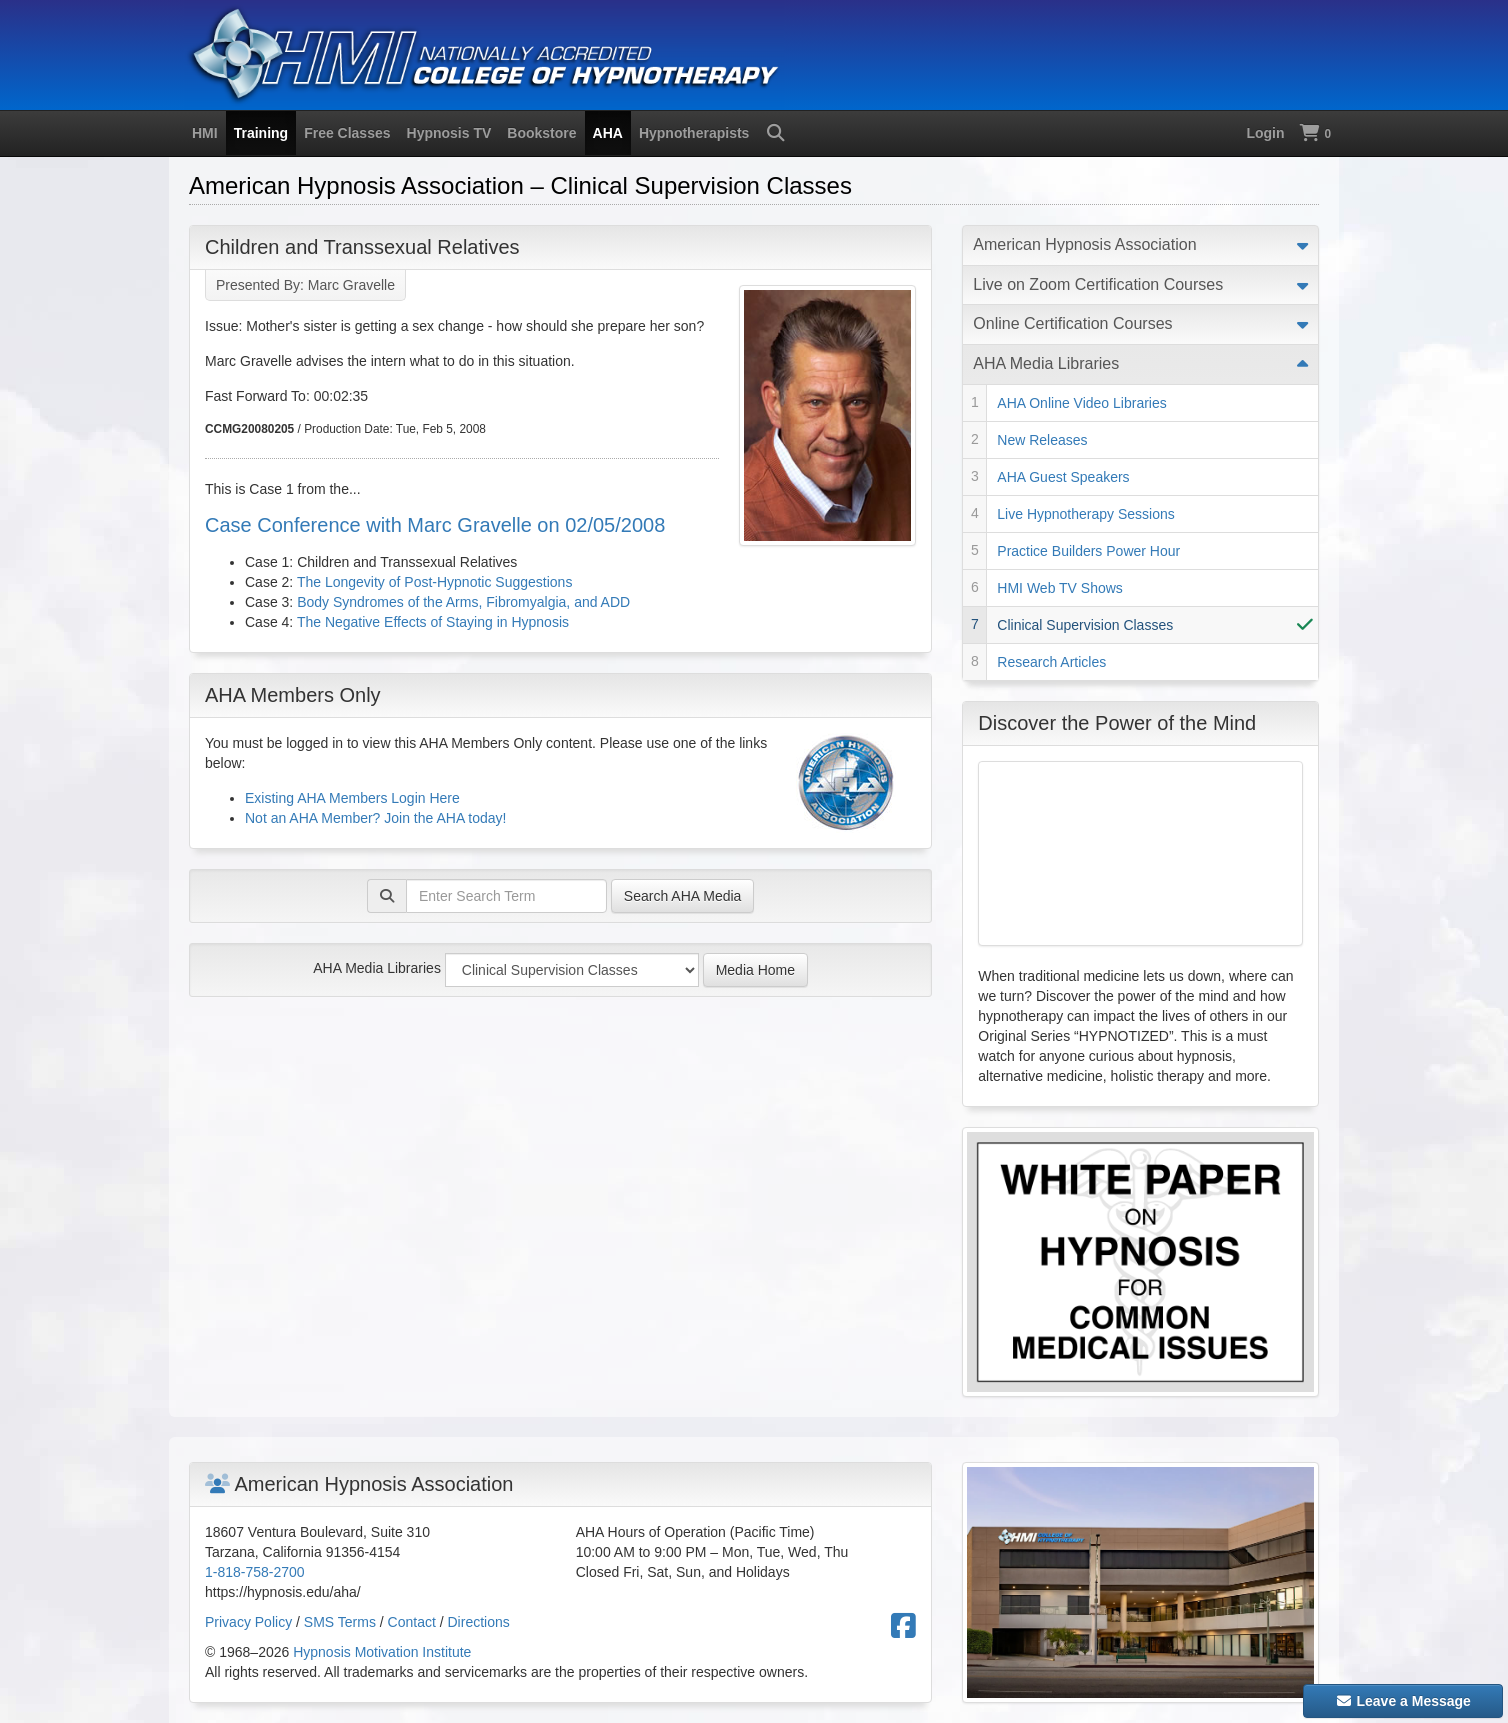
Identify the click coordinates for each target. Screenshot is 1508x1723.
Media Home (755, 970)
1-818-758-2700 (255, 1572)
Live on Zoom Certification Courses (1098, 284)
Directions (479, 1622)
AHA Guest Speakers (1063, 477)
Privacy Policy (248, 1622)
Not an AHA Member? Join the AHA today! (375, 818)
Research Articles (1051, 662)
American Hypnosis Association (1084, 244)
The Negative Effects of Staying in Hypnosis (433, 622)
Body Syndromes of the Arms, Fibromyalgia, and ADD (463, 602)
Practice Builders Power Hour (1088, 551)
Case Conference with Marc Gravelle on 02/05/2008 (435, 525)
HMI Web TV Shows (1060, 588)
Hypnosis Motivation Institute (382, 1652)
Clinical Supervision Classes (1085, 625)
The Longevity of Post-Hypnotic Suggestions (435, 582)
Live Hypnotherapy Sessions (1085, 514)
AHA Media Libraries (377, 968)
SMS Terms (340, 1622)
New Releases (1042, 440)
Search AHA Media (683, 896)
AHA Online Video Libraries (1081, 403)
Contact (412, 1622)
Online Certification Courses (1072, 323)
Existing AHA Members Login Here (352, 798)
